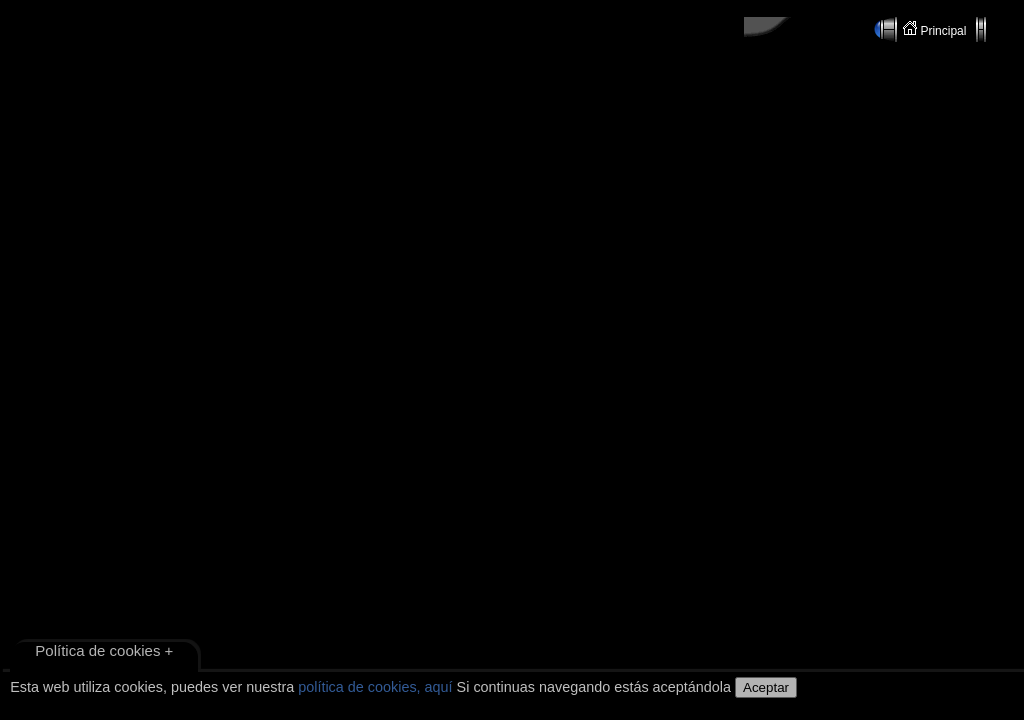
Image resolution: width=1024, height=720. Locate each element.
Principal (936, 29)
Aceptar (766, 687)
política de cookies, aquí (375, 687)
